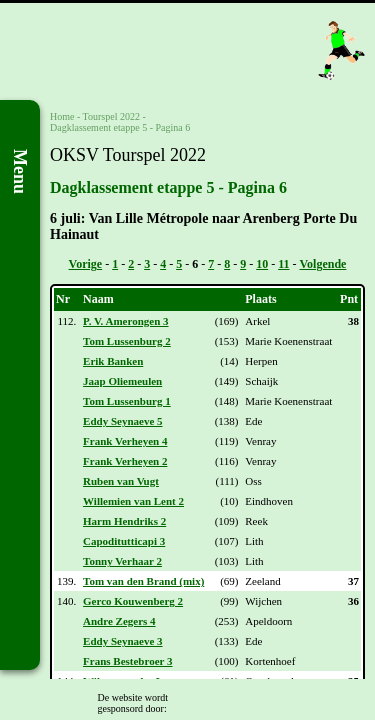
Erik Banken (113, 361)
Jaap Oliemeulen (122, 381)
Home (62, 116)
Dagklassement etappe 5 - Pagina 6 (120, 127)
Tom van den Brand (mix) (143, 581)
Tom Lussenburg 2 (127, 341)
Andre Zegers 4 (119, 621)
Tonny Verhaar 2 (122, 561)
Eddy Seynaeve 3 (122, 641)
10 (262, 264)
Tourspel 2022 (111, 116)
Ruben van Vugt (121, 481)
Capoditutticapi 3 (124, 541)
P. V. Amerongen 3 (125, 321)
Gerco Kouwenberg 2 (133, 601)
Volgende (323, 264)
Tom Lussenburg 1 (127, 401)
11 (283, 264)
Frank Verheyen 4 (125, 441)
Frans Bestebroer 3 (127, 661)
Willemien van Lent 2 (133, 501)
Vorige (86, 264)
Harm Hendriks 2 (124, 521)
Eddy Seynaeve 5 (122, 421)
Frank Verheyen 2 (125, 461)
